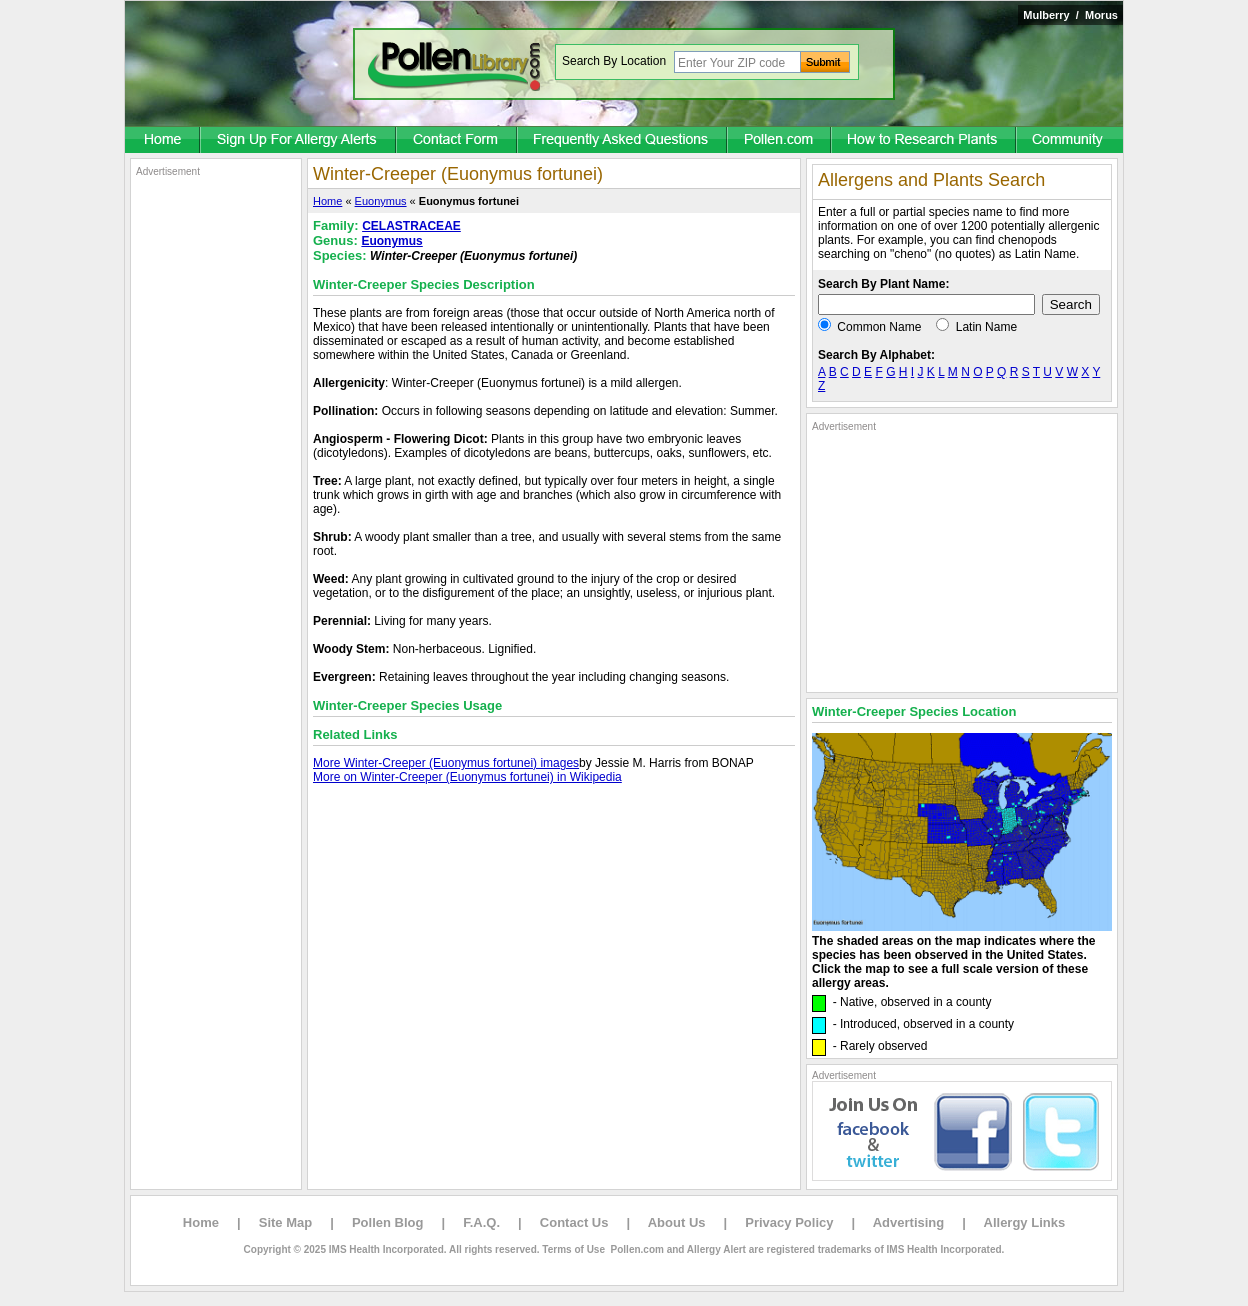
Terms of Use (573, 1249)
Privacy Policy (789, 1222)
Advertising (909, 1222)
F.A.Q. (481, 1222)
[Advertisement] (216, 478)
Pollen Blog (388, 1222)
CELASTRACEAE (411, 226)
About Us (677, 1222)
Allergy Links (1025, 1222)
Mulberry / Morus (1070, 15)
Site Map (285, 1222)
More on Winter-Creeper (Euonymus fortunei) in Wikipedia (467, 777)
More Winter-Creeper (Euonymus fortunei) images (446, 763)
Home (327, 201)
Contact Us (574, 1222)
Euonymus (381, 201)
